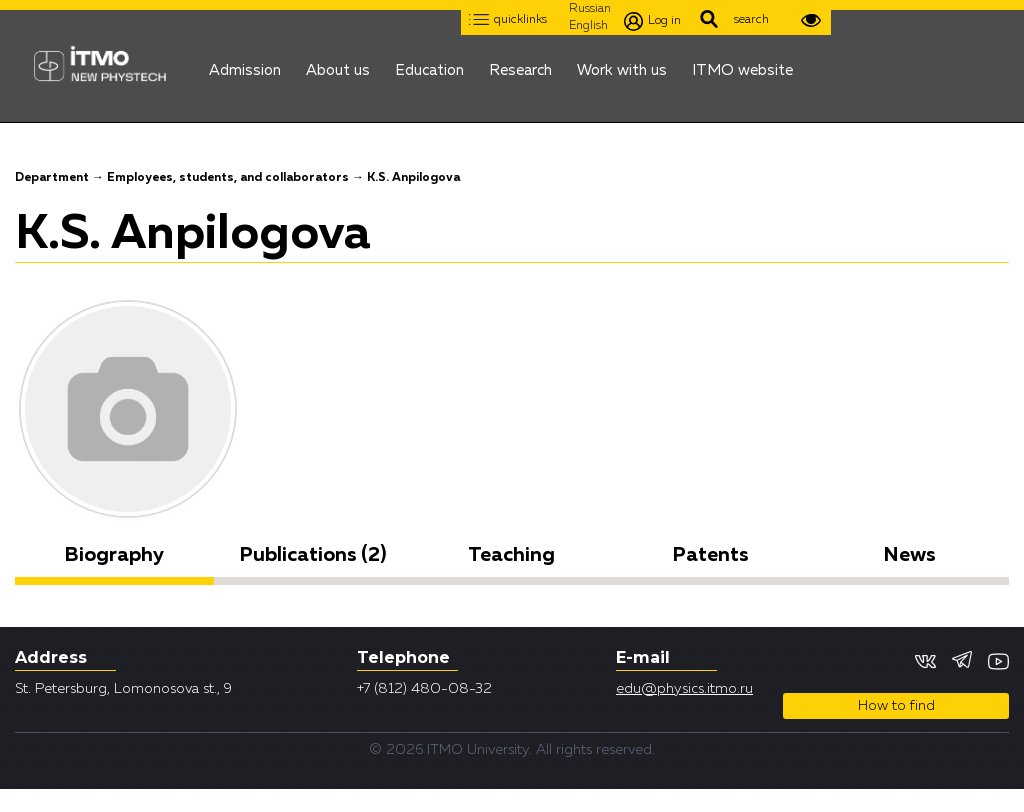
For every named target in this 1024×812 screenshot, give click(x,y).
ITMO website (742, 64)
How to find (896, 706)
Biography (114, 555)
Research (520, 64)
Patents (711, 555)
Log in (652, 21)
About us (338, 64)
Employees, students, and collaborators (228, 178)
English (588, 26)
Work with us (622, 64)
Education (429, 64)
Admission (245, 64)
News (910, 555)
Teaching (511, 555)
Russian (590, 9)
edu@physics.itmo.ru (684, 689)
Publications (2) (313, 555)
